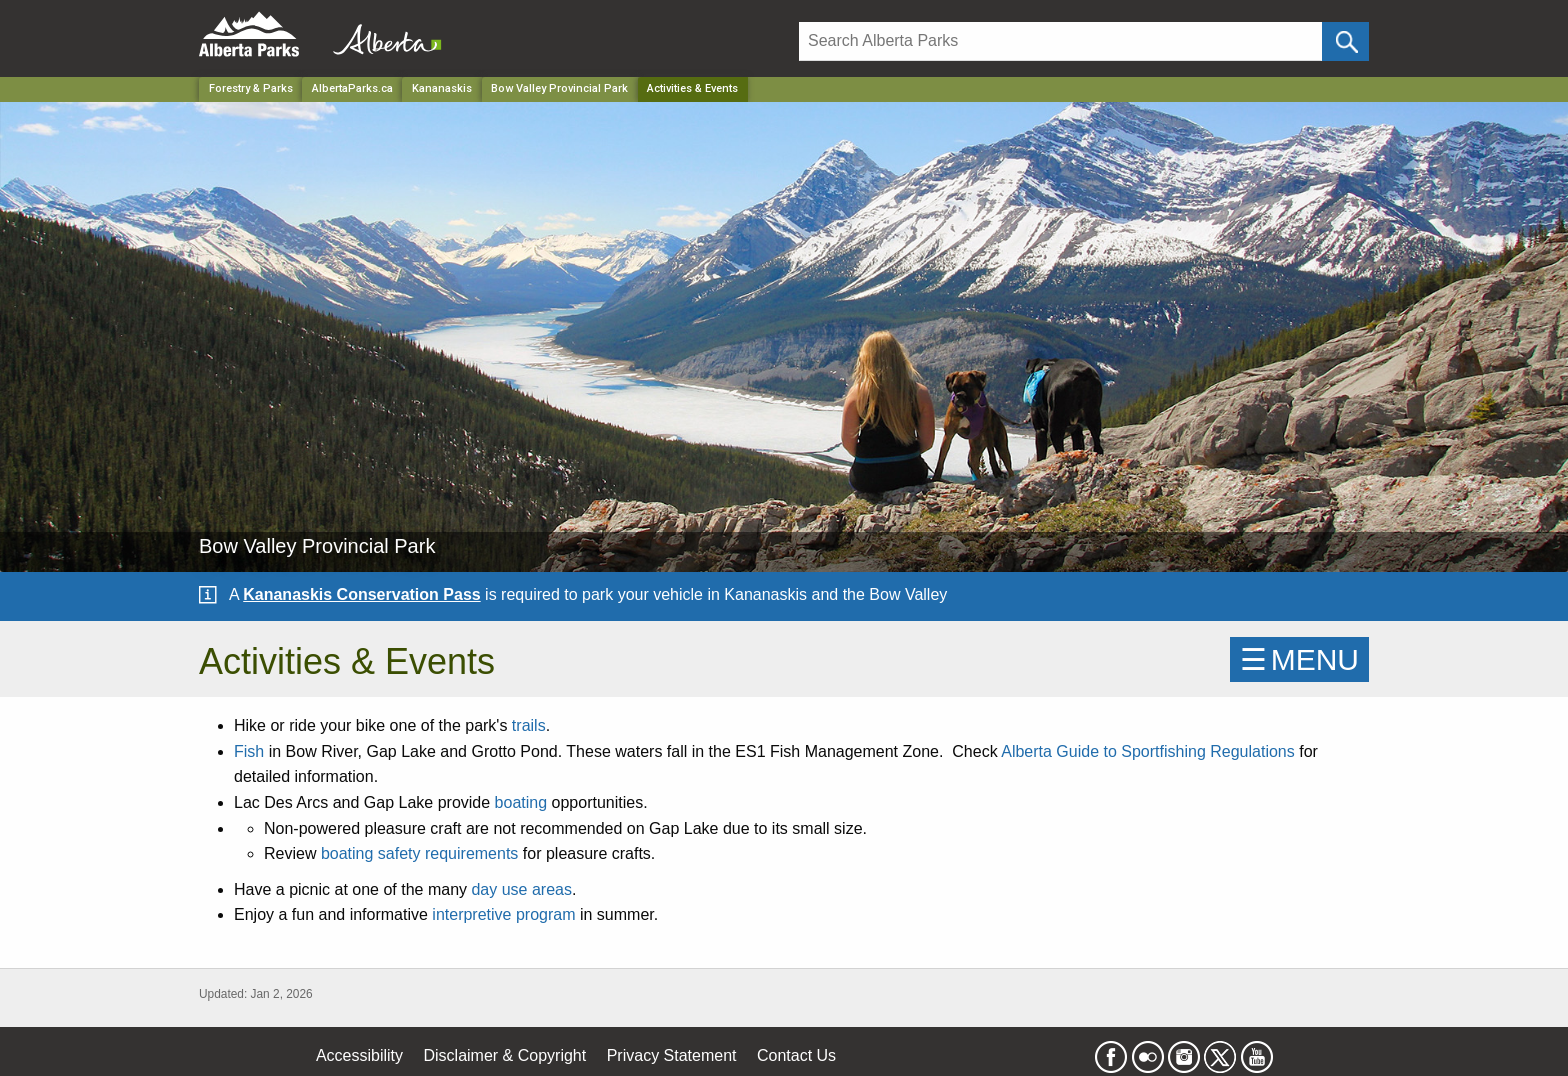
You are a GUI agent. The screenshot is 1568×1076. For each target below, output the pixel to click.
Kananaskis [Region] (442, 88)
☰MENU (1299, 659)
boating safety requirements (419, 853)
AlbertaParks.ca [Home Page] (352, 88)
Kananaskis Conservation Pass (361, 594)
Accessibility (359, 1055)
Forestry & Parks (251, 88)
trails (529, 725)
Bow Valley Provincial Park (559, 88)
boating (521, 802)
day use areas (521, 889)
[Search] (1060, 41)
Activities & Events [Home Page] (692, 88)
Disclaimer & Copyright (505, 1055)
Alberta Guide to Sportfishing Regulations (1148, 751)
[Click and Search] (1345, 41)
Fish (249, 751)
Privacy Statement (672, 1055)
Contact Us (796, 1055)
